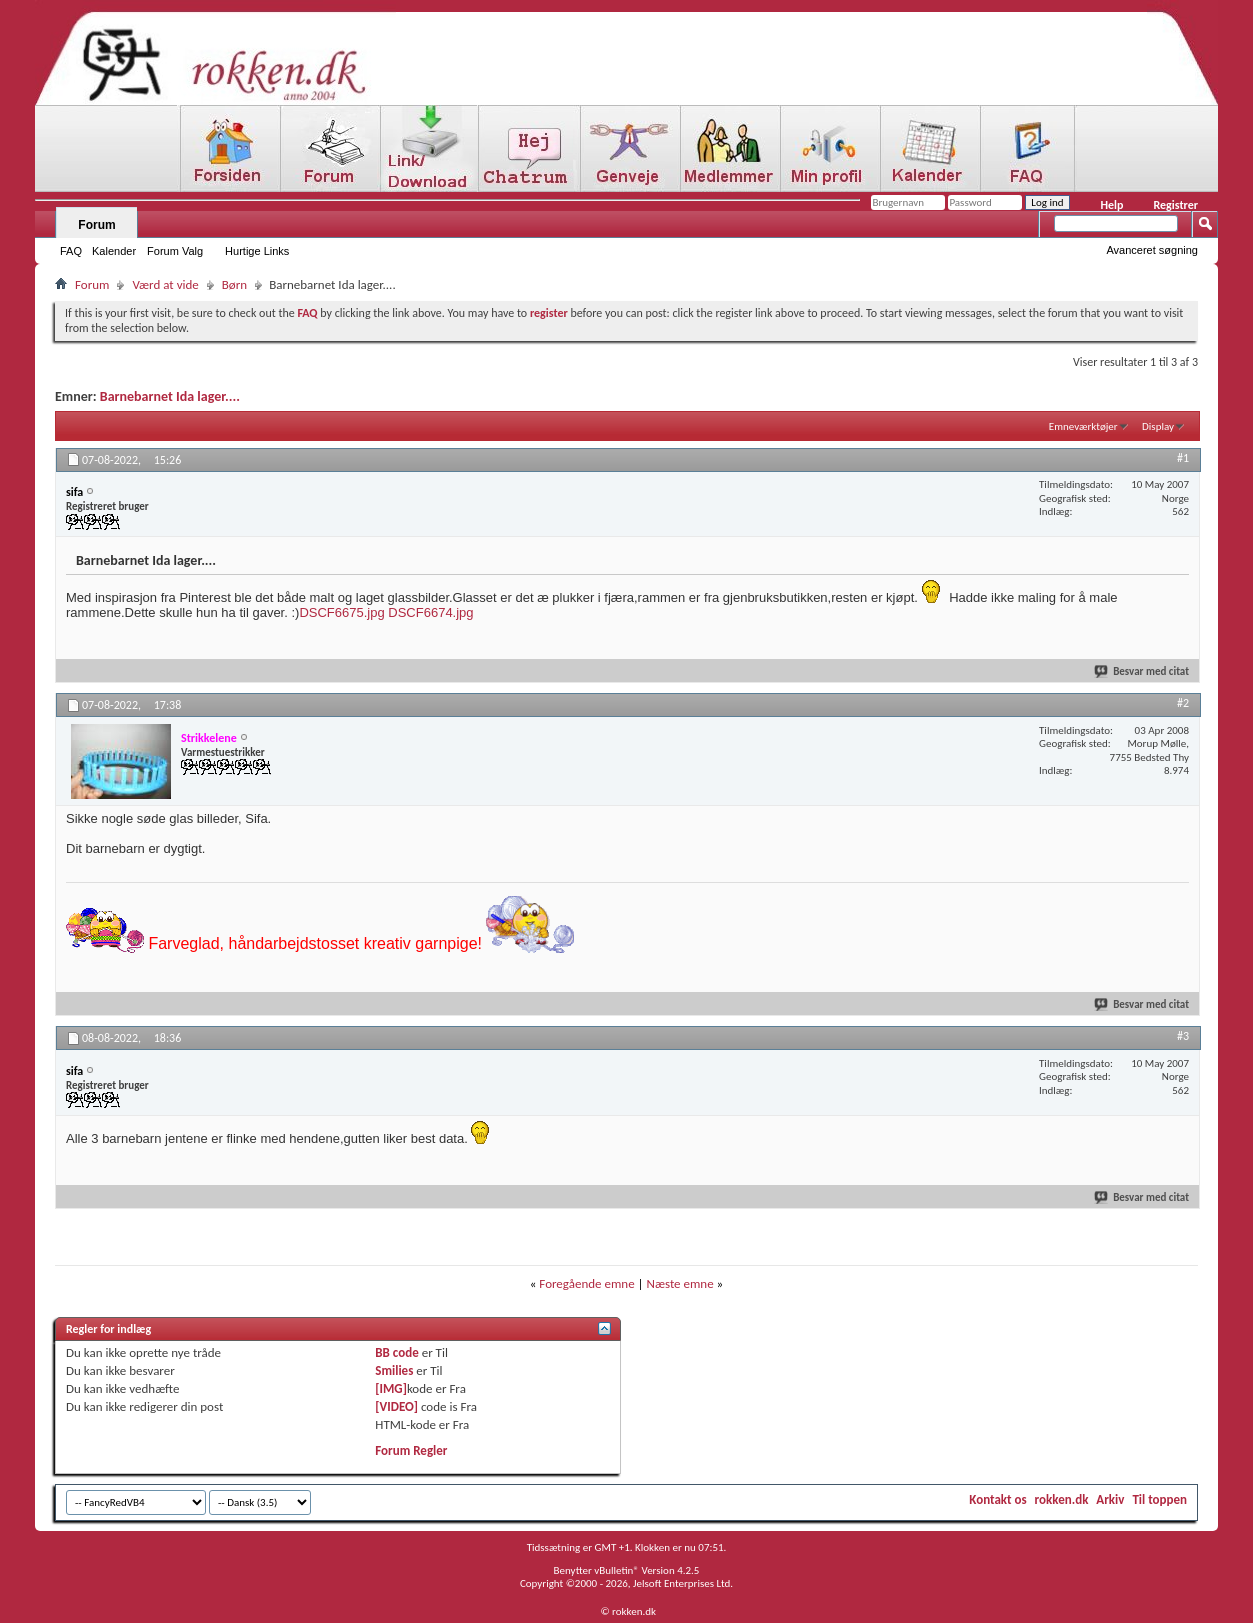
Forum (96, 225)
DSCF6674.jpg (430, 612)
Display (1158, 426)
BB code (396, 1352)
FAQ (71, 251)
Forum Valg (175, 251)
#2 (1183, 703)
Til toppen (1159, 1499)
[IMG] (391, 1388)
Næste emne (680, 1283)
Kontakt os (997, 1499)
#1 (1183, 458)
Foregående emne (586, 1283)
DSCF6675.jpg (341, 612)
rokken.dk (1062, 1499)
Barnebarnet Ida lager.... (170, 396)
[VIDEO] (396, 1406)
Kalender (114, 251)
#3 (1183, 1036)
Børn (234, 284)
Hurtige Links (257, 251)
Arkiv (1110, 1499)
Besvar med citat (1142, 671)
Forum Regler (411, 1450)
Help (1111, 205)
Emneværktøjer (1083, 426)
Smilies (394, 1370)
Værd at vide (165, 284)
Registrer (1175, 205)
